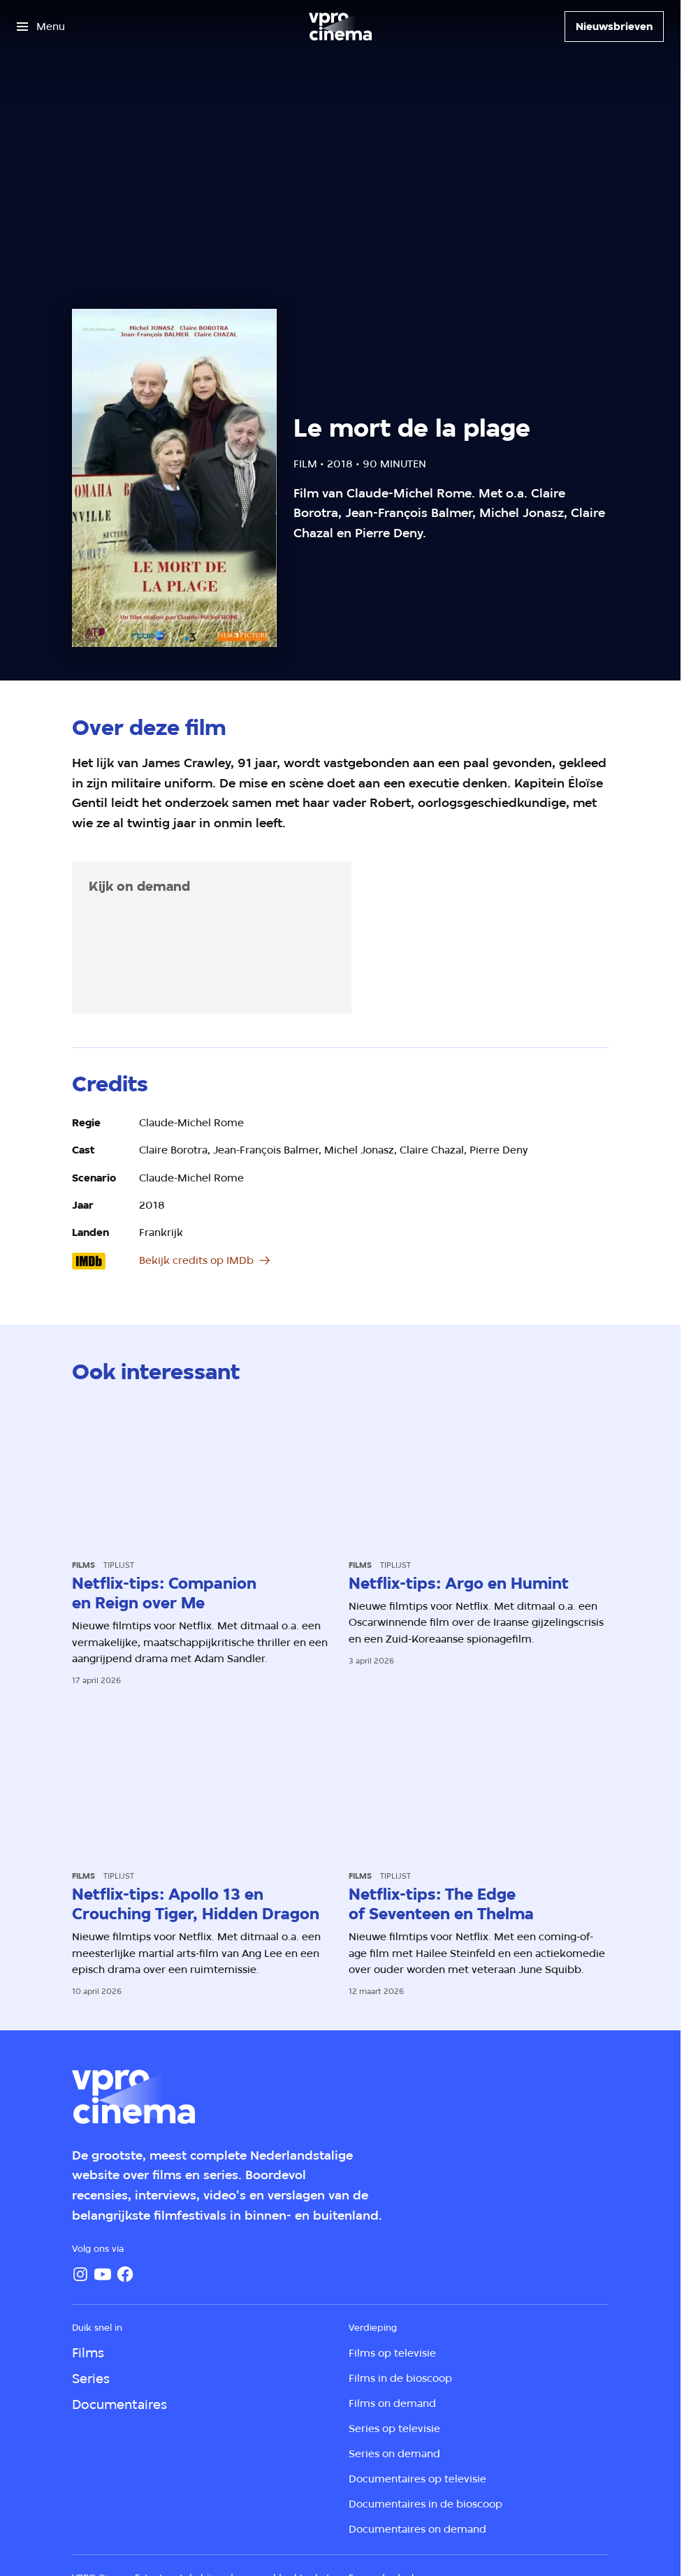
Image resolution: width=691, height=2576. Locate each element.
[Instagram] (80, 2274)
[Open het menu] (40, 26)
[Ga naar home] (340, 27)
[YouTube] (102, 2274)
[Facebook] (125, 2274)
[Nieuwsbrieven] (614, 26)
